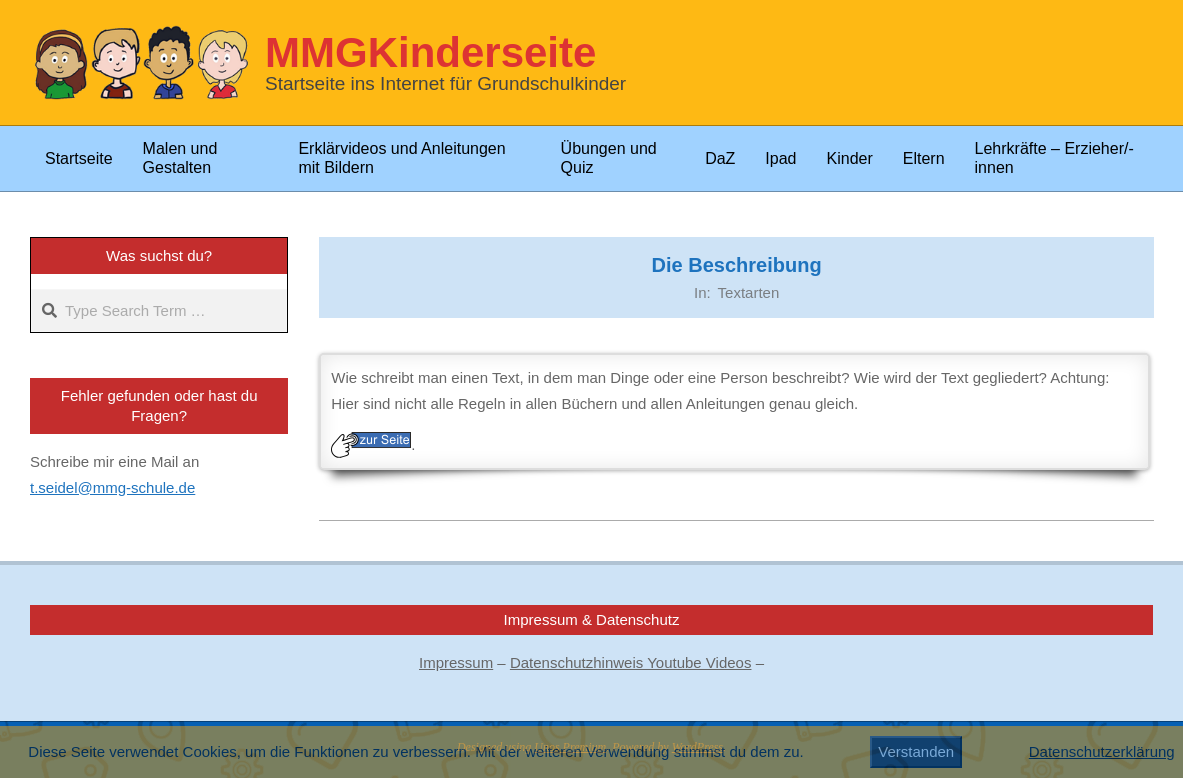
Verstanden (916, 751)
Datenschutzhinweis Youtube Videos (631, 662)
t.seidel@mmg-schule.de (112, 487)
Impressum (456, 662)
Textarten (749, 292)
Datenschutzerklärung (1102, 751)
